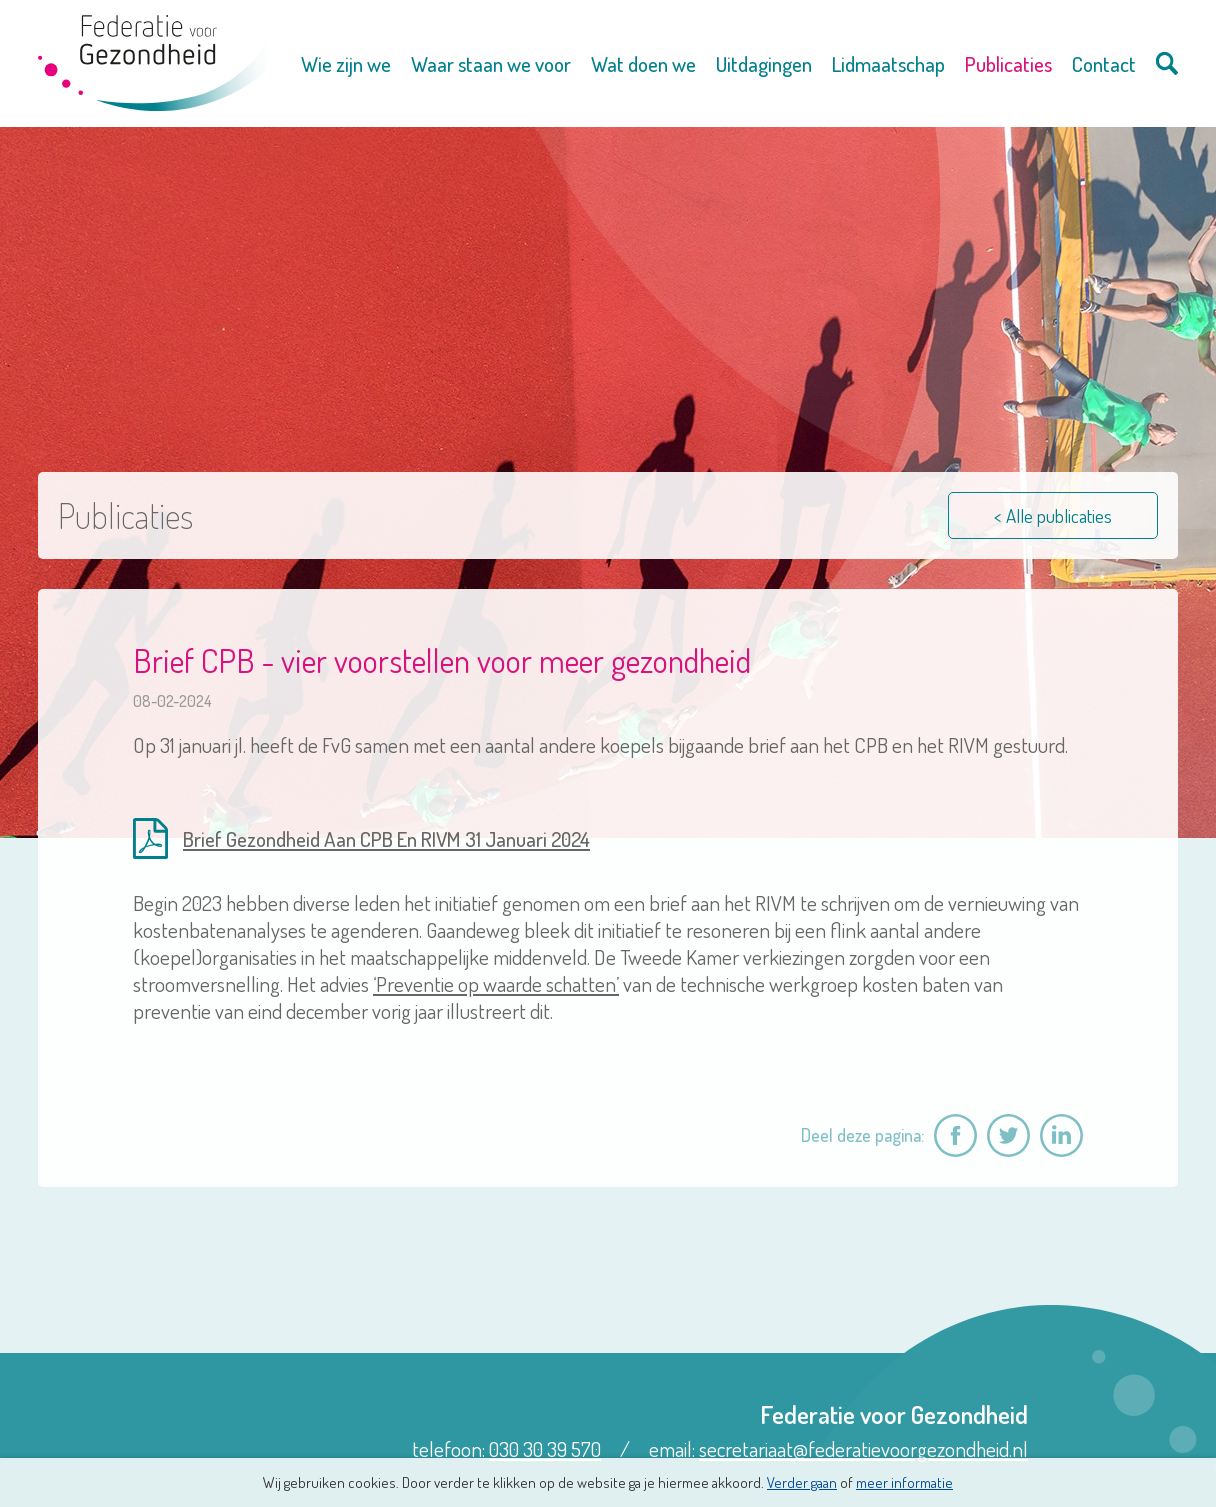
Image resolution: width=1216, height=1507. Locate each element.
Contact (1104, 63)
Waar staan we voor (491, 63)
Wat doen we (643, 63)
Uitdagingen (764, 63)
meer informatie (904, 1482)
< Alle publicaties (1053, 515)
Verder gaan (802, 1482)
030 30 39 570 (545, 1448)
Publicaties (1008, 63)
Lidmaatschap (888, 63)
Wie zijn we (346, 63)
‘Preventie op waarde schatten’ (496, 983)
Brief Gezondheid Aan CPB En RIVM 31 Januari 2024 (386, 838)
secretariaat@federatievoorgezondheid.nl (863, 1448)
